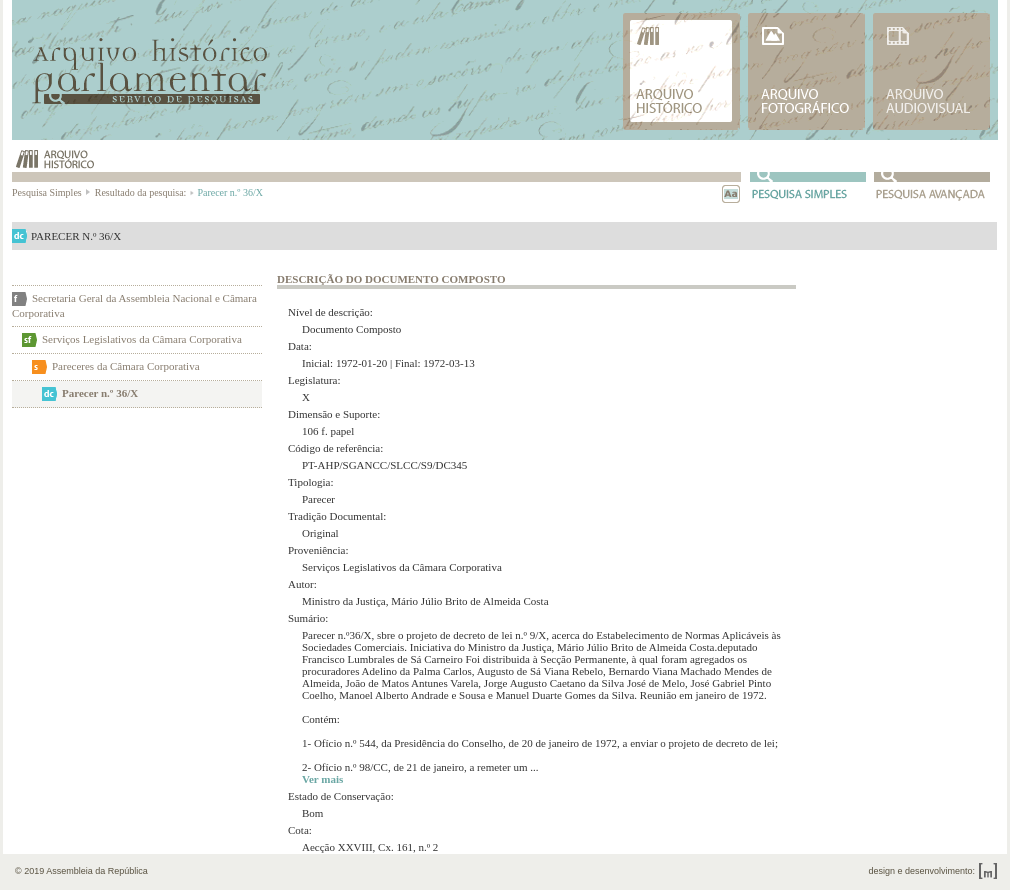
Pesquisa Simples (52, 192)
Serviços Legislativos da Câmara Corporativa (142, 339)
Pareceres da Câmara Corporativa (126, 366)
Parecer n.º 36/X (100, 393)
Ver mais (322, 779)
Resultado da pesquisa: (143, 192)
